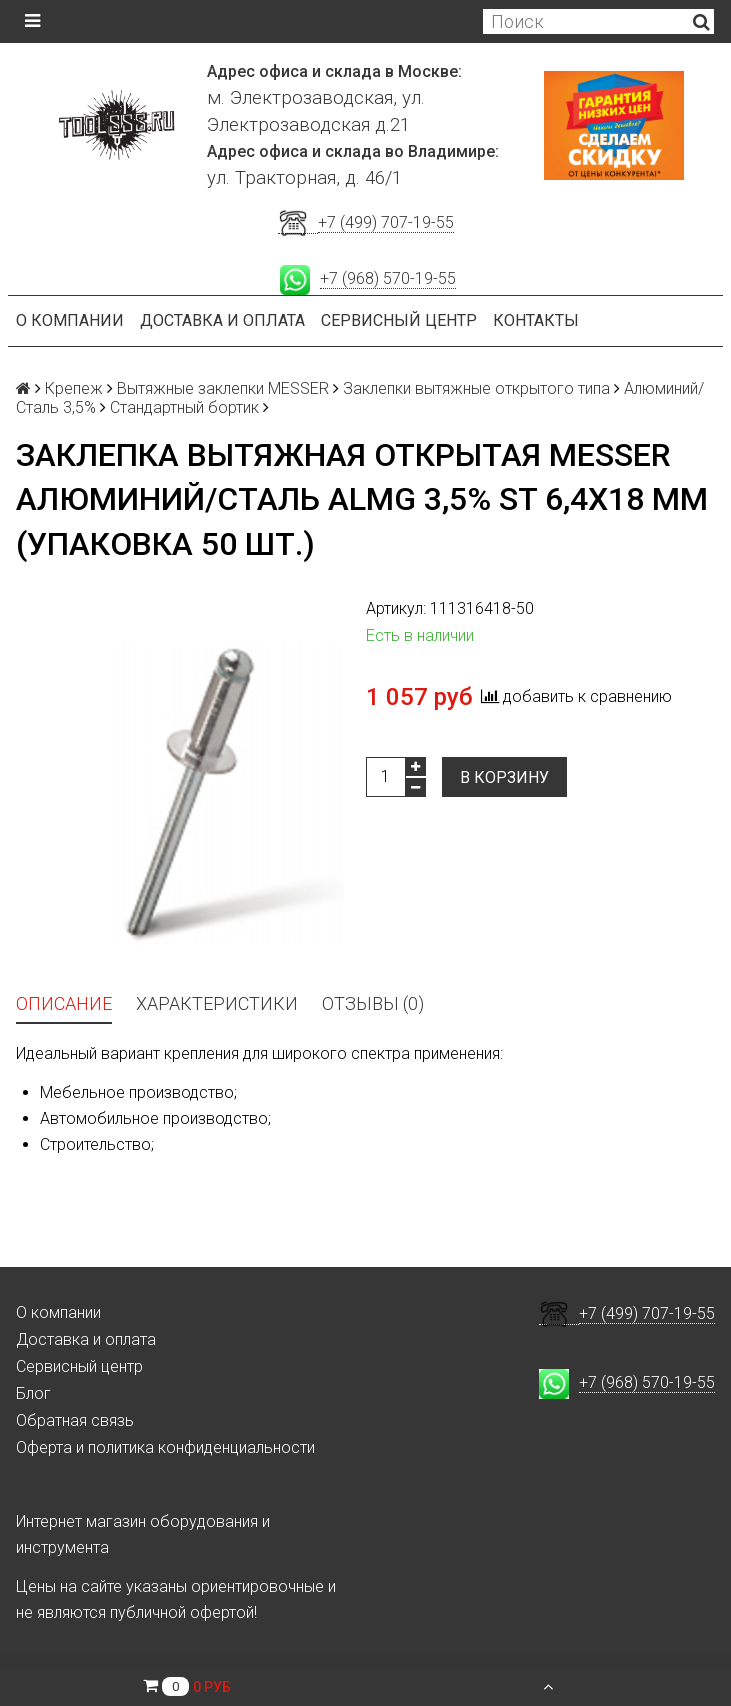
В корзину (504, 777)
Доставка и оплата (222, 320)
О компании (70, 320)
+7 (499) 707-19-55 (386, 222)
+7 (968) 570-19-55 (388, 278)
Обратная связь (75, 1420)
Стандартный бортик (184, 407)
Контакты (536, 320)
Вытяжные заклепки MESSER (223, 388)
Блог (33, 1393)
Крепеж (74, 388)
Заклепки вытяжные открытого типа (476, 388)
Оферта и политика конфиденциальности (165, 1447)
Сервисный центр (399, 320)
